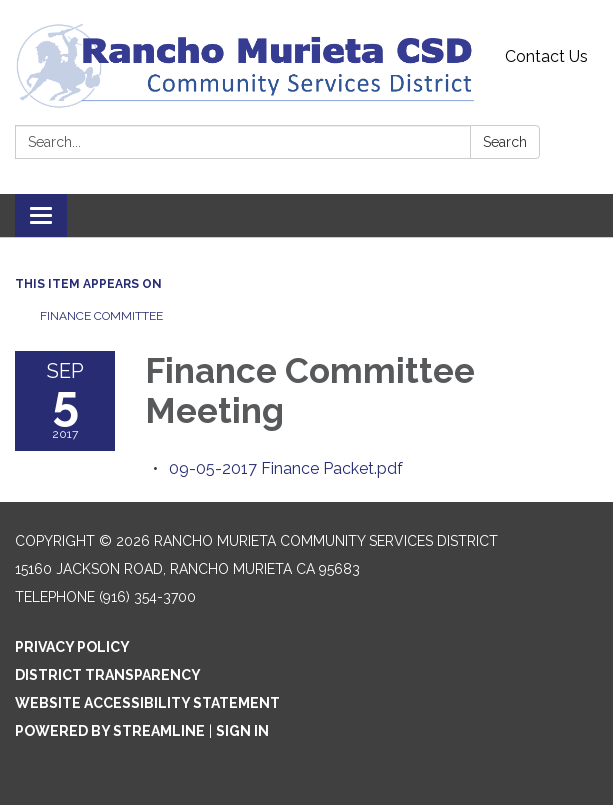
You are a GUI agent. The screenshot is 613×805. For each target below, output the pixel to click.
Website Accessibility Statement (147, 703)
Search (505, 142)
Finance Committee (101, 316)
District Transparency (108, 675)
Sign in (242, 731)
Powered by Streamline (110, 731)
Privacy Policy (72, 647)
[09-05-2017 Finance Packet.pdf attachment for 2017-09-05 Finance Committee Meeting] (286, 468)
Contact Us (546, 56)
